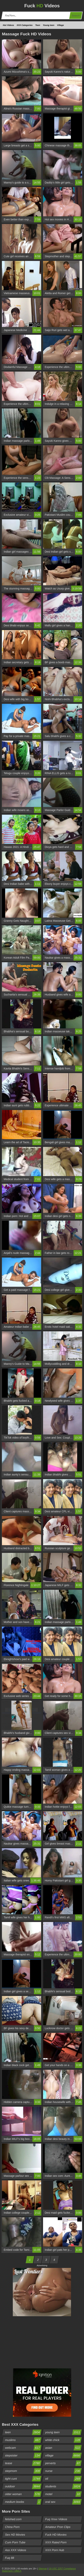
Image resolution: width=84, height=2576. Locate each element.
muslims (23, 2440)
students (63, 2486)
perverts (63, 2463)
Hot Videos (8, 25)
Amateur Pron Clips (58, 2526)
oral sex (63, 2502)
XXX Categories (24, 25)
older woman (23, 2494)
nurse (63, 2471)
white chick (63, 2440)
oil (63, 2478)
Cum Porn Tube (15, 2542)
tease (23, 2463)
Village (60, 25)
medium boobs (23, 2502)
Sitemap (42, 2568)
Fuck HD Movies (56, 2534)
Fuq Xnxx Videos (56, 2519)
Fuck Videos (42, 5)
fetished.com (13, 2519)
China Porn (12, 2526)
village (63, 2455)
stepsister (23, 2455)
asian (63, 2447)
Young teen (49, 25)
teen (23, 2432)
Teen (37, 25)
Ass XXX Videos (16, 2550)
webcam (23, 2447)
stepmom (23, 2471)
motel (63, 2494)
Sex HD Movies (15, 2534)
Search (75, 15)
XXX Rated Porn (56, 2542)
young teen (63, 2432)
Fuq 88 (10, 2557)
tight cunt (23, 2478)
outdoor (23, 2486)
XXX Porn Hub (54, 2550)
